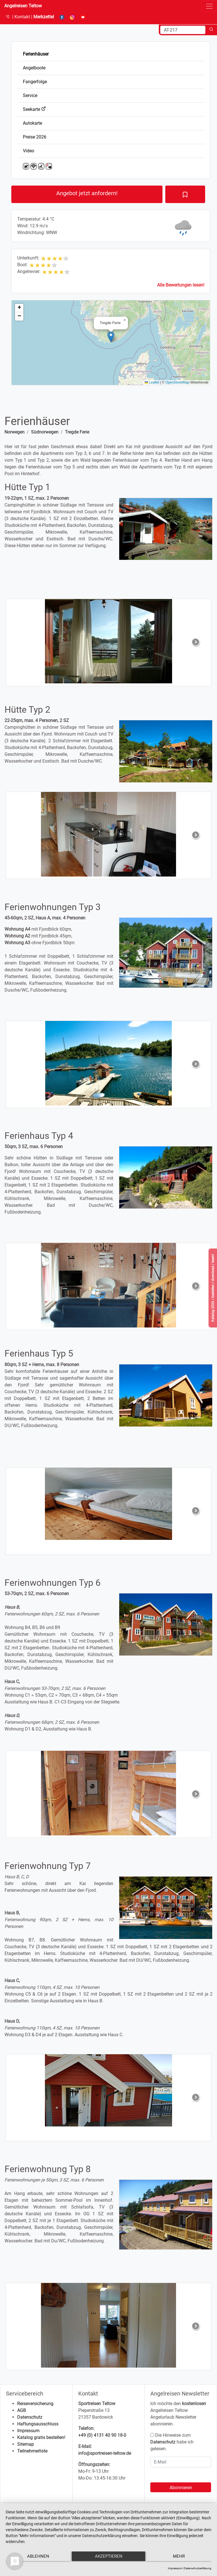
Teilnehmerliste (32, 2451)
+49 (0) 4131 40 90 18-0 (102, 2435)
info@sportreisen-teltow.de (104, 2453)
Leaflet (152, 382)
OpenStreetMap (177, 382)
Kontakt (22, 16)
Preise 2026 (34, 137)
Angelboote (34, 68)
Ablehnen (36, 2557)
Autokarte (32, 123)
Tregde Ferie (77, 432)
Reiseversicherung (35, 2403)
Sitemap (25, 2444)
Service (30, 95)
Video (28, 150)
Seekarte (34, 109)
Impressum (28, 2430)
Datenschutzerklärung (197, 2568)
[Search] (182, 30)
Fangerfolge (35, 81)
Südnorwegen (44, 432)
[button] (110, 337)
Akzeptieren (108, 2557)
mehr (181, 2557)
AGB (21, 2410)
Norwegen (15, 432)
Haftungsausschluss (37, 2424)
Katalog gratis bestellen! (41, 2437)
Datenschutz (29, 2417)
